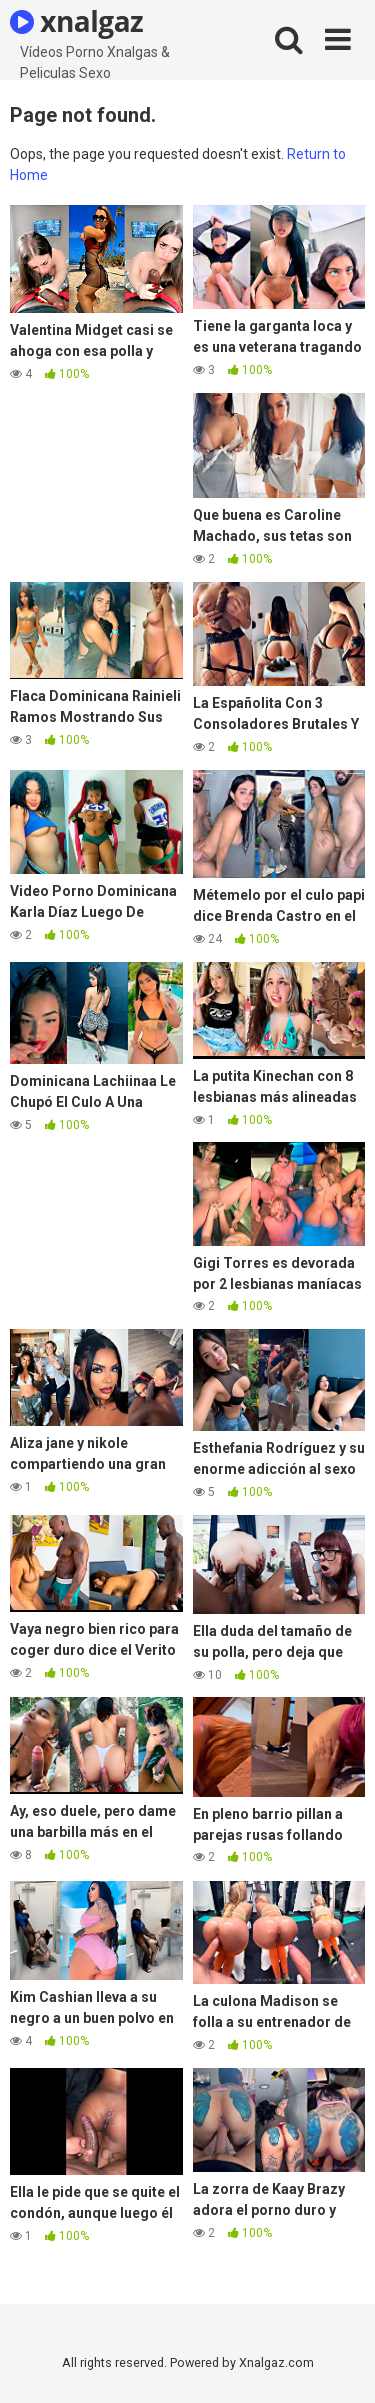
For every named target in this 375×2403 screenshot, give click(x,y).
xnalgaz (76, 21)
